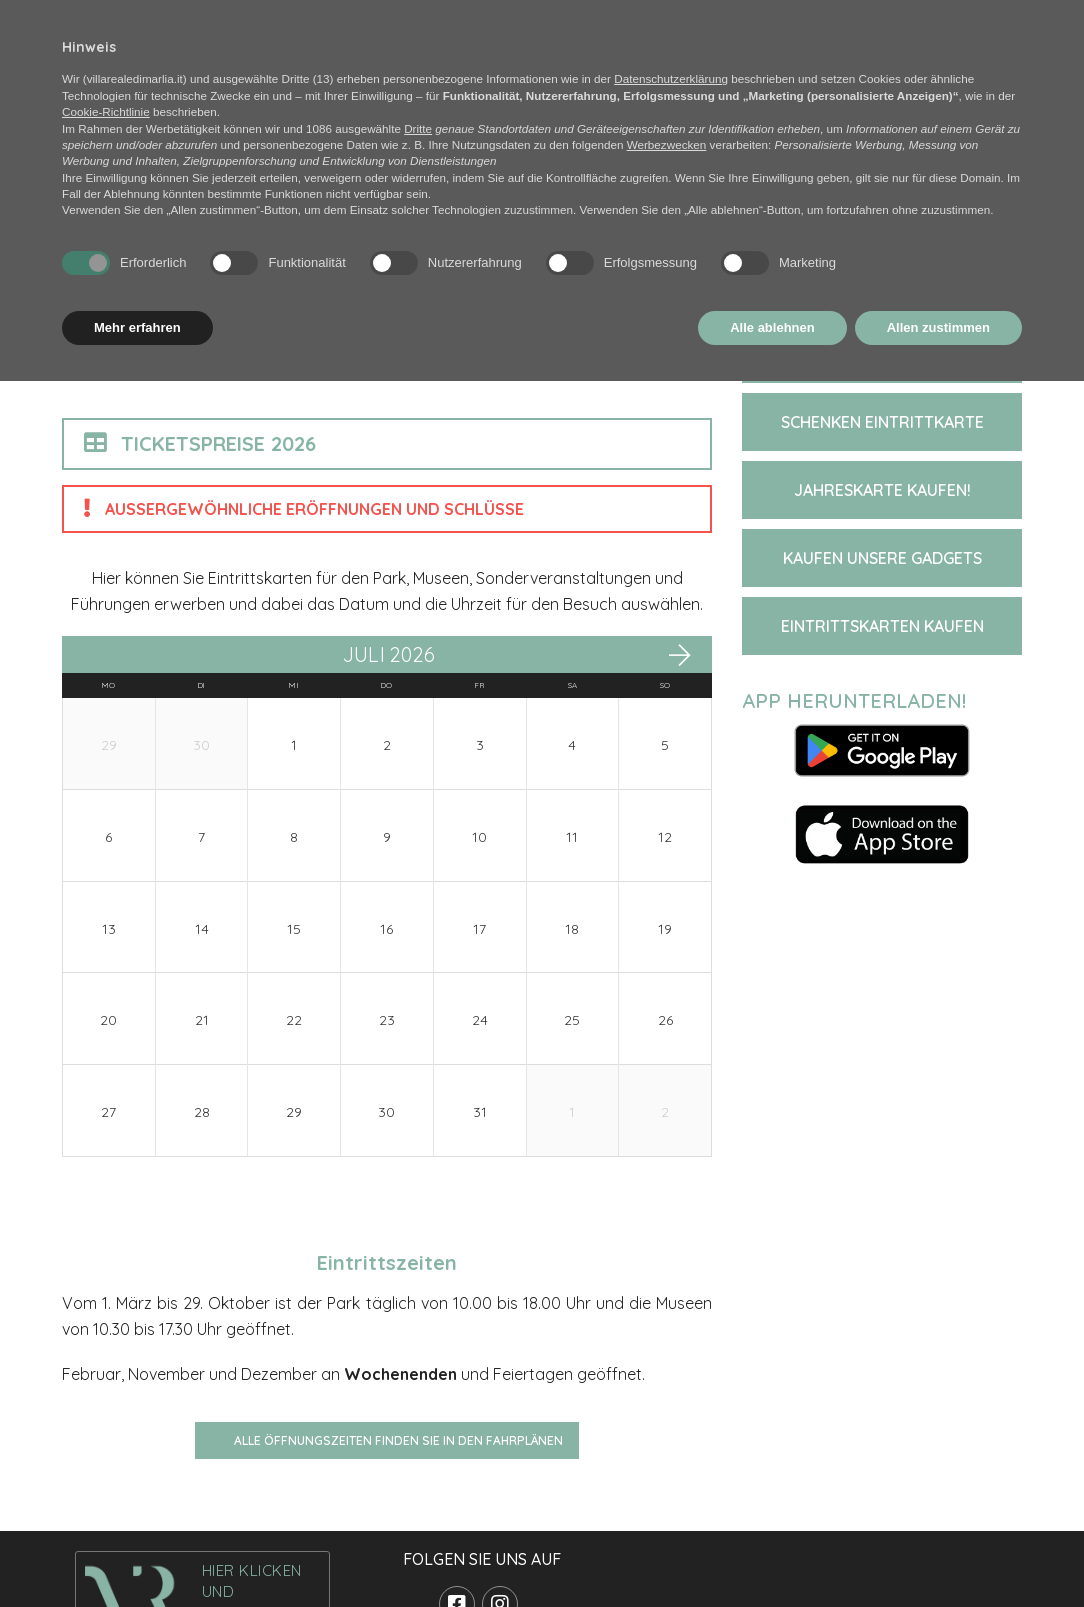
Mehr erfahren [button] (137, 327)
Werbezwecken (667, 144)
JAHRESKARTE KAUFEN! (882, 490)
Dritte (418, 128)
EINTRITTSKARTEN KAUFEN (882, 626)
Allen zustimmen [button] (938, 327)
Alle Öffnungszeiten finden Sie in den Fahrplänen (398, 1440)
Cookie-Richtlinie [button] (106, 111)
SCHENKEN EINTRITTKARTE (882, 422)
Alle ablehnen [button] (772, 327)
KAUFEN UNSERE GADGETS (882, 558)
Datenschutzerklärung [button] (671, 78)
